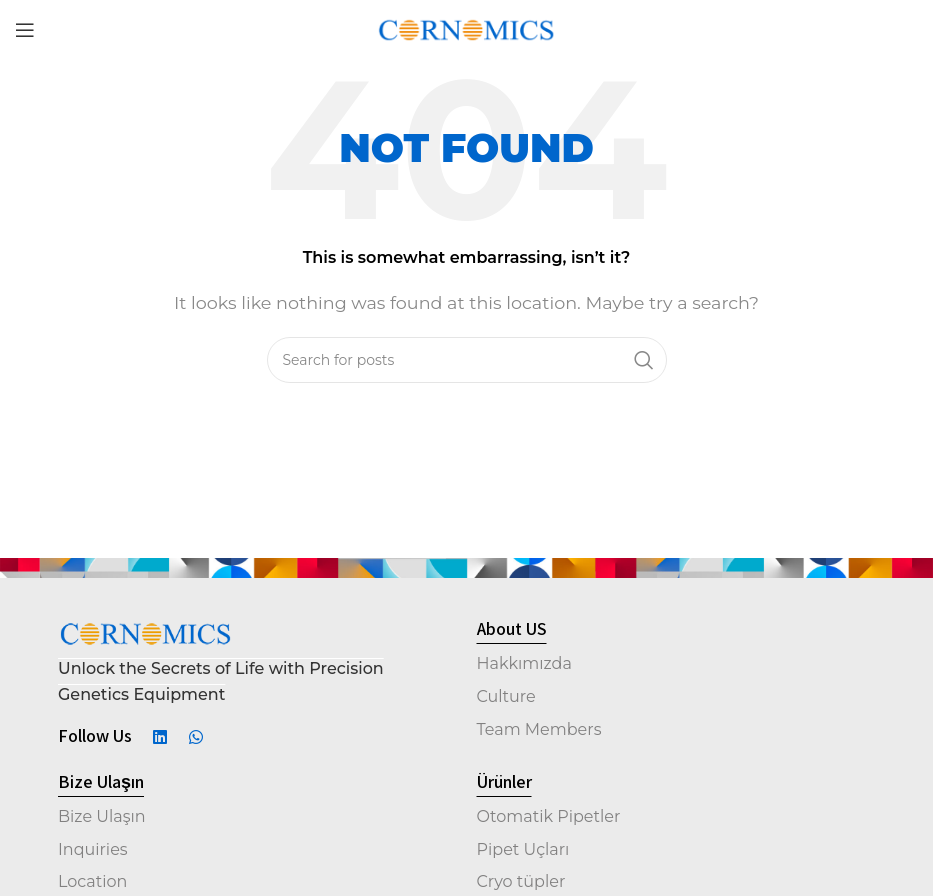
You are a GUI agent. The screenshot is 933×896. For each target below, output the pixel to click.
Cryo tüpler (521, 881)
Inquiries (93, 849)
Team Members (539, 729)
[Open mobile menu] (25, 30)
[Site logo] (466, 28)
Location (92, 881)
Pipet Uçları (523, 849)
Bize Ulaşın (102, 816)
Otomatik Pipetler (549, 816)
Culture (506, 696)
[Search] (467, 360)
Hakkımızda (524, 663)
